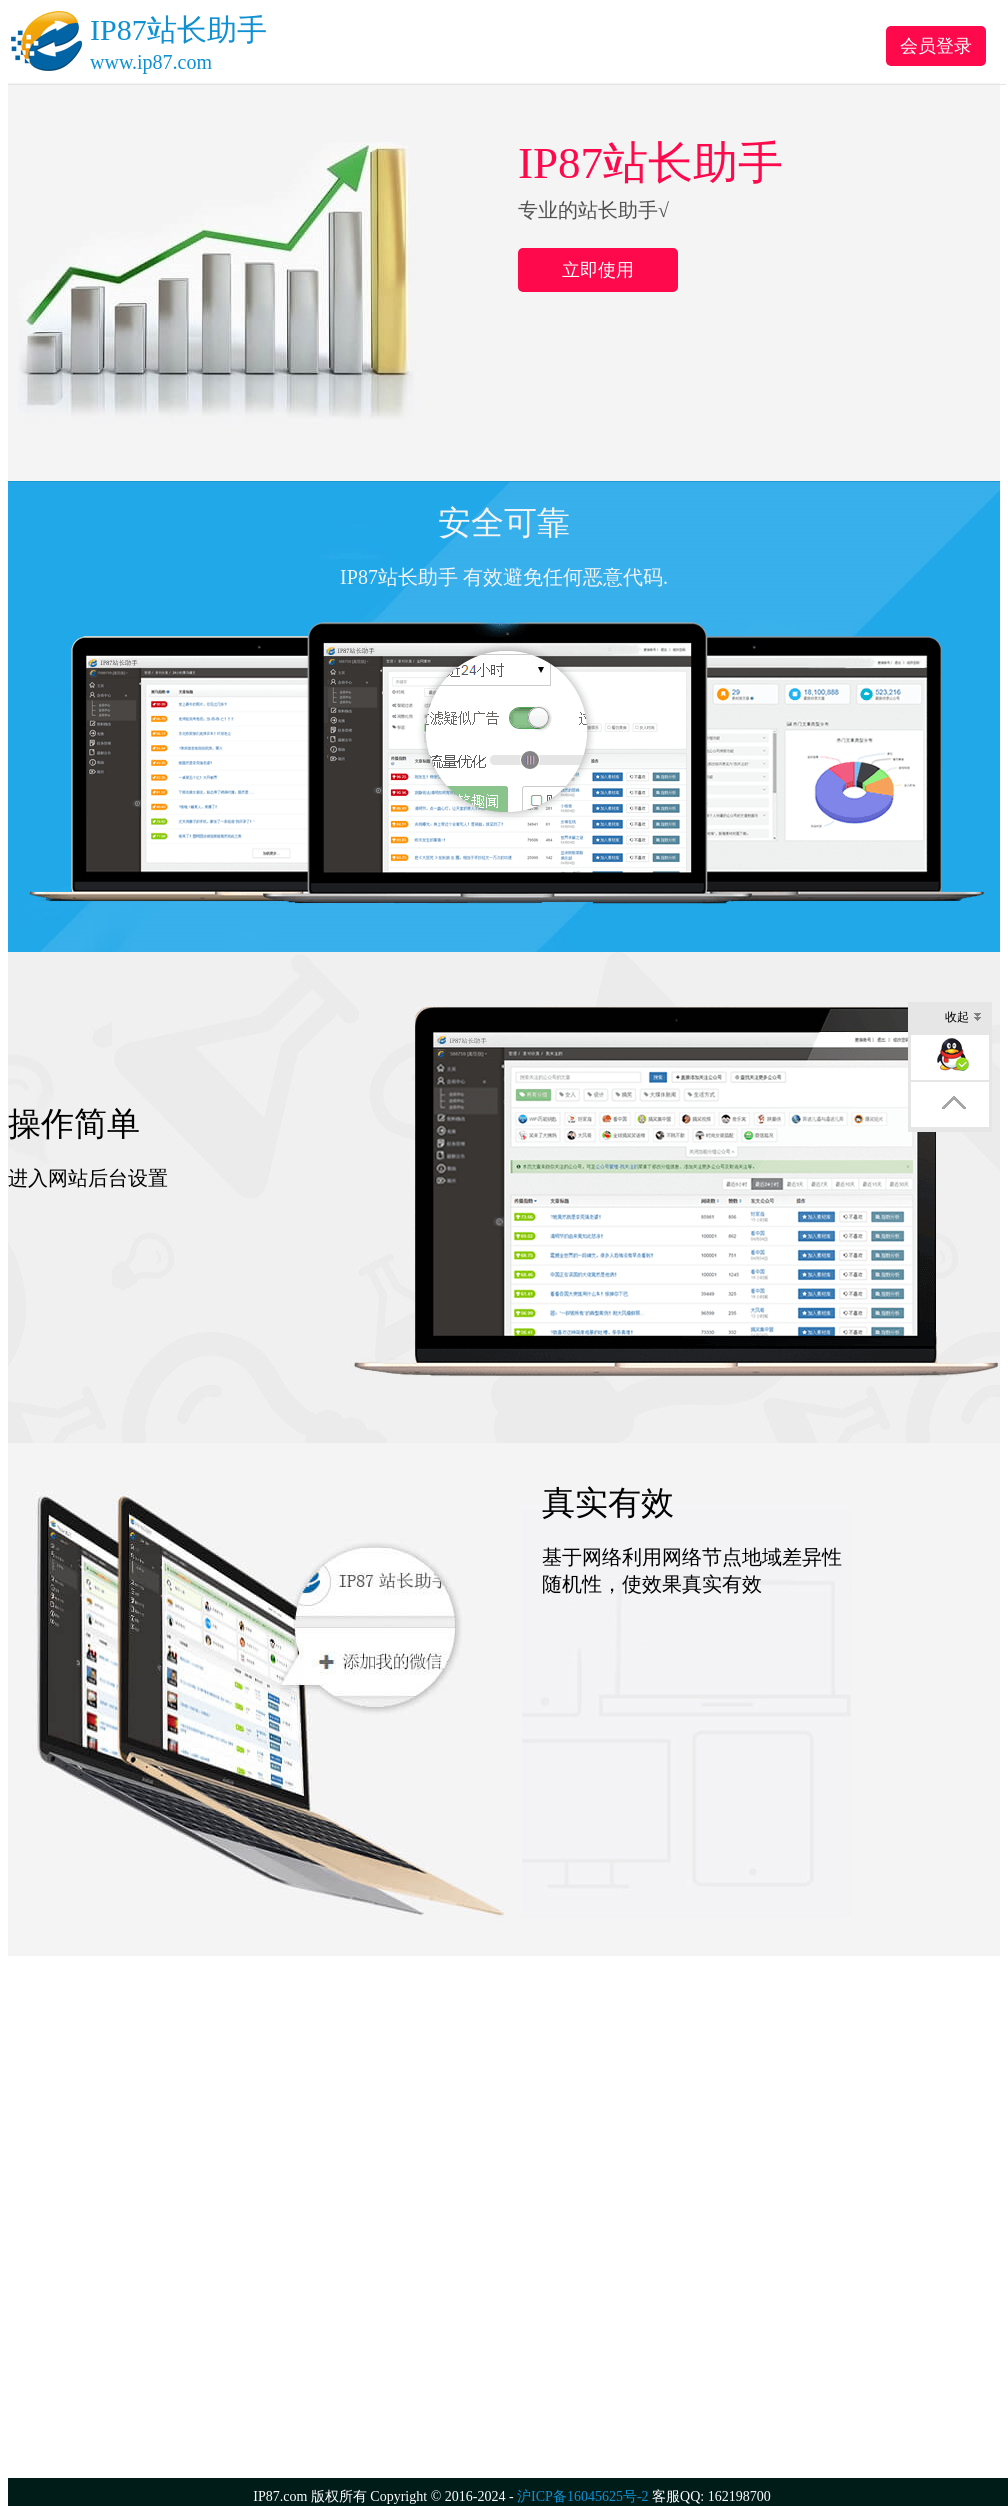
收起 (963, 1018)
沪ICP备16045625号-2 (582, 2496)
